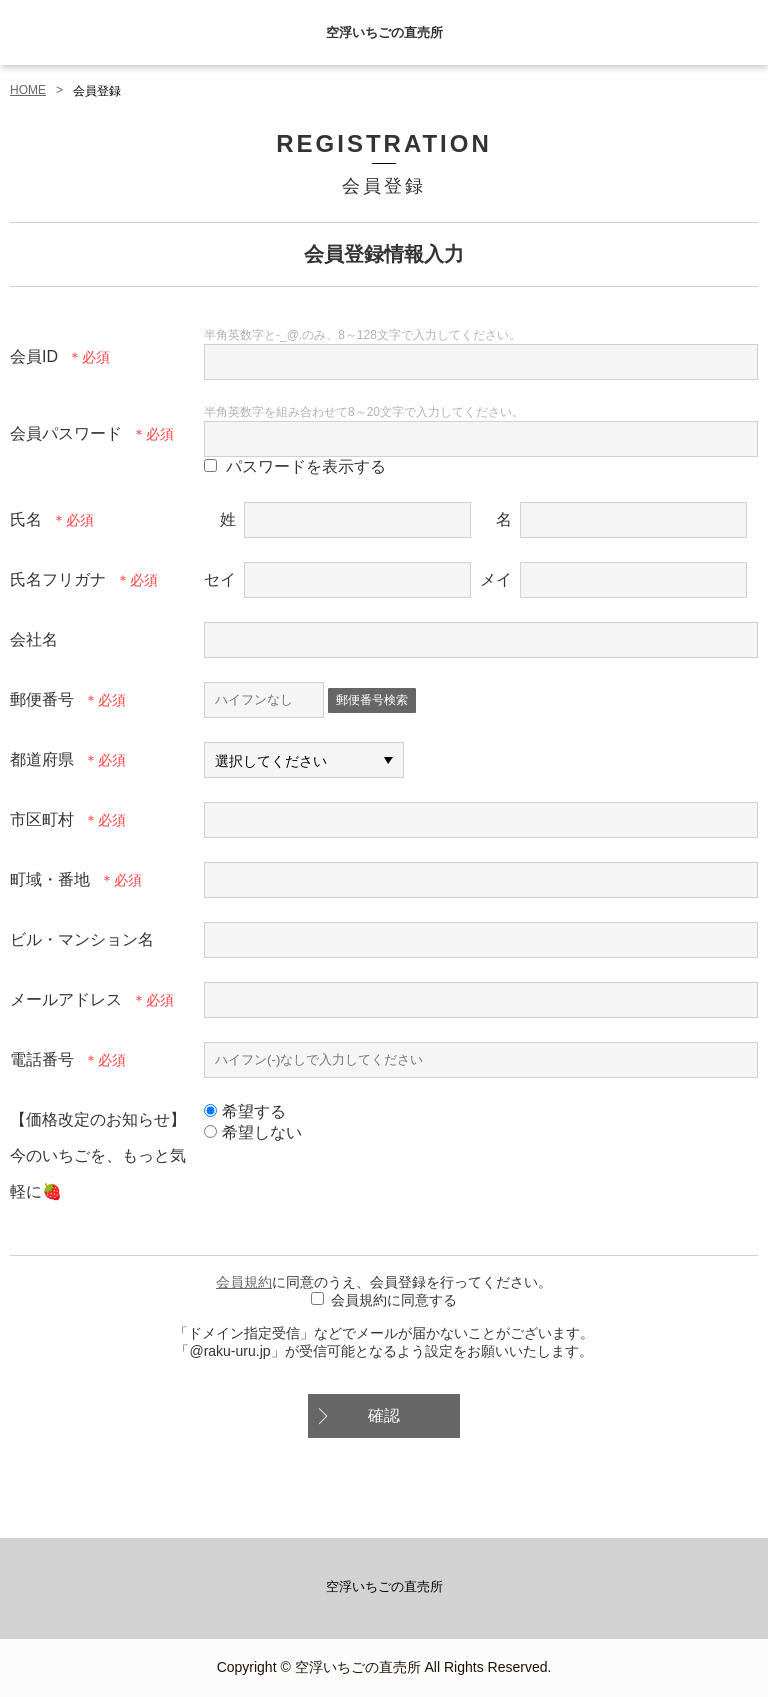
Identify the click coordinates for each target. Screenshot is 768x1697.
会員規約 (244, 1282)
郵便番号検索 (372, 700)
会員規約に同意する (394, 1300)
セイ (220, 579)
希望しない (253, 1132)
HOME (28, 90)
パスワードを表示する (306, 466)
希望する (245, 1111)
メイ (496, 579)
